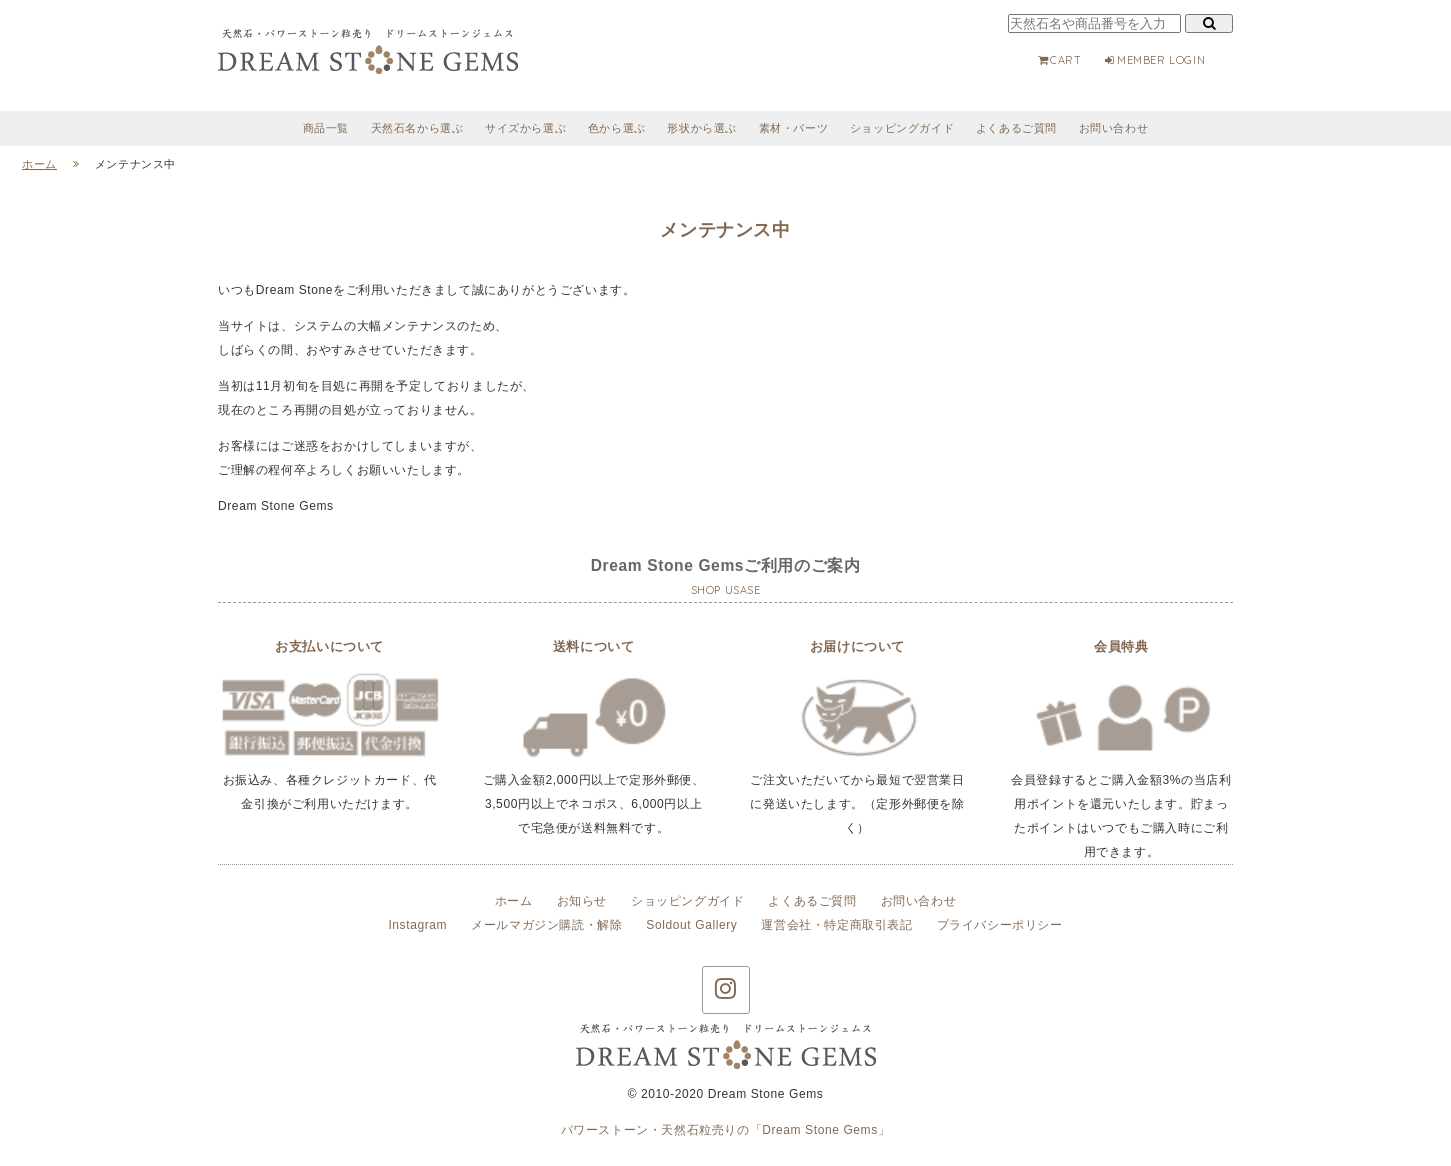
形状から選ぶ (702, 128)
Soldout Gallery (691, 925)
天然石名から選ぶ (417, 128)
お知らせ (582, 901)
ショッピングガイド (902, 128)
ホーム (514, 901)
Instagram (417, 925)
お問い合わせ (1114, 128)
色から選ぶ (617, 128)
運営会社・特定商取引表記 (836, 925)
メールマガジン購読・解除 (546, 925)
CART (1058, 60)
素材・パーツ (794, 128)
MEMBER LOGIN (1154, 60)
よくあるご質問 (1016, 128)
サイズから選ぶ (525, 128)
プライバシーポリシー (1000, 925)
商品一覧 (326, 128)
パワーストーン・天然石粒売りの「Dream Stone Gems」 (726, 1130)
